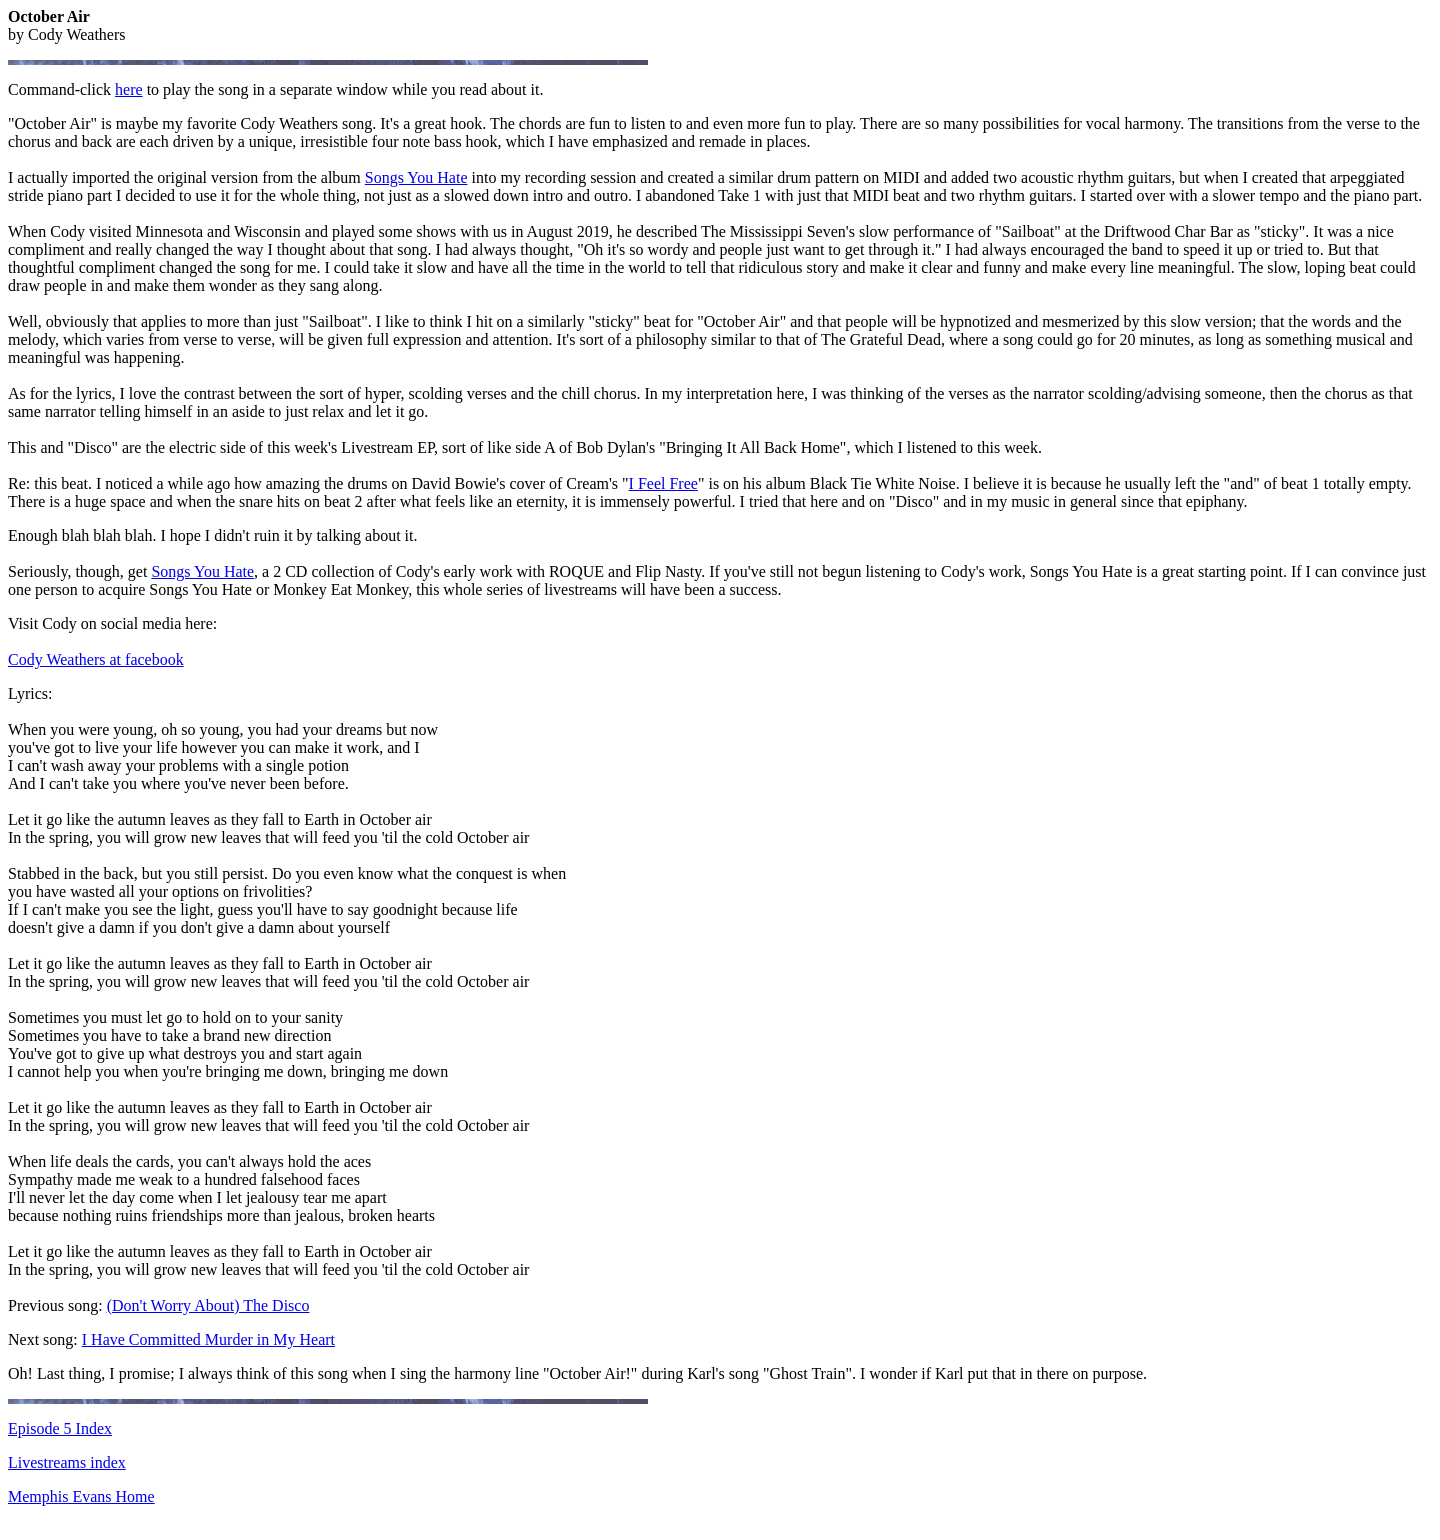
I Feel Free (663, 483)
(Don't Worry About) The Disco (208, 1305)
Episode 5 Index (60, 1428)
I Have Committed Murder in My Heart (208, 1339)
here (129, 89)
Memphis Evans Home (81, 1496)
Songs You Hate (416, 177)
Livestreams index (67, 1462)
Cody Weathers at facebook (96, 659)
